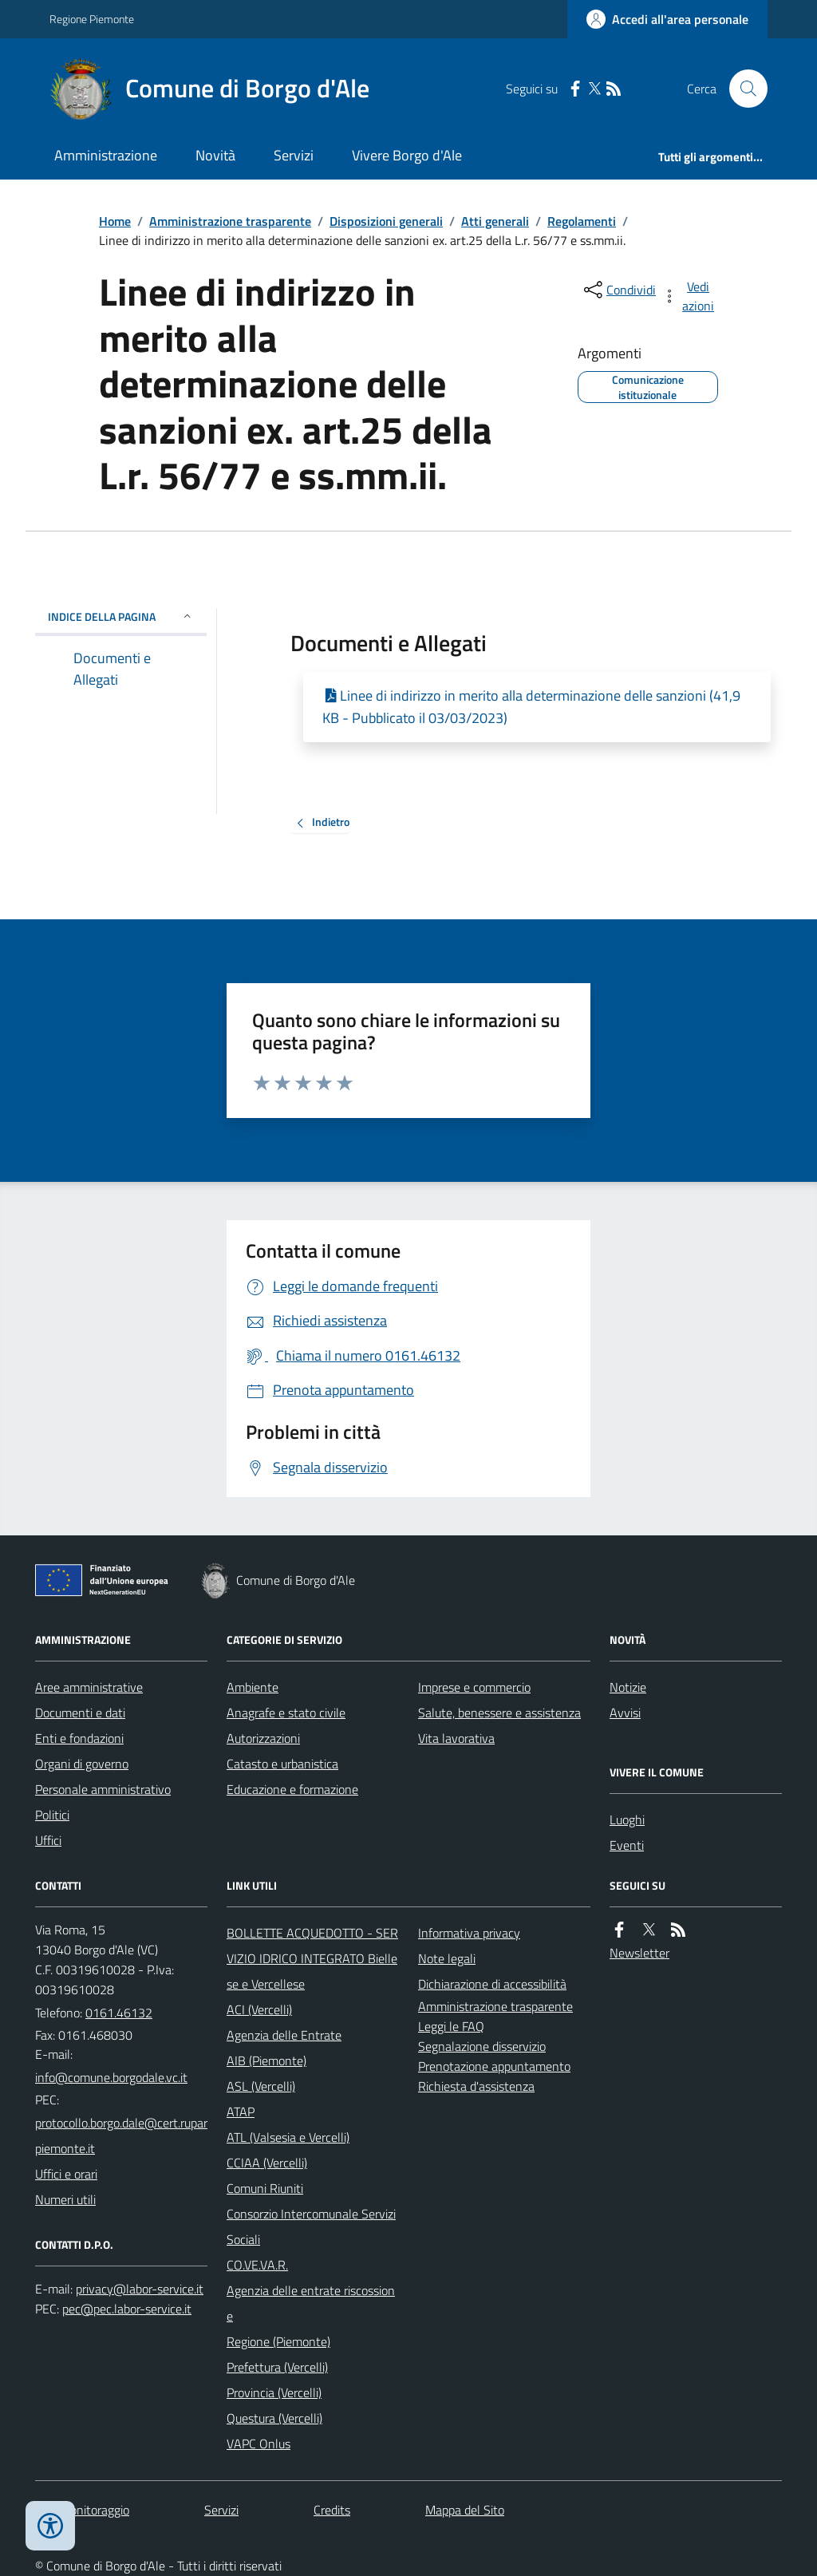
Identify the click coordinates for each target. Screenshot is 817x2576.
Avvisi (625, 1712)
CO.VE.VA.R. (257, 2264)
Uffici (48, 1840)
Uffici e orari (66, 2173)
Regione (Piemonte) (278, 2341)
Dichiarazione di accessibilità (492, 1983)
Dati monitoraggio (82, 2509)
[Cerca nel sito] (742, 88)
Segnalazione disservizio (482, 2046)
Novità (215, 155)
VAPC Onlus (258, 2443)
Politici (52, 1814)
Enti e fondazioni (79, 1738)
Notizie (628, 1687)
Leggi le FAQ (451, 2026)
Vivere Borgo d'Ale (407, 155)
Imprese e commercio (474, 1687)
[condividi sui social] (618, 289)
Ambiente (252, 1687)
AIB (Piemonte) (266, 2060)
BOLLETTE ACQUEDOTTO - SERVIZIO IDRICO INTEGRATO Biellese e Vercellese (312, 1958)
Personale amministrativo (103, 1789)
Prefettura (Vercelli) (277, 2366)
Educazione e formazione (292, 1789)
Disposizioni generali (386, 221)
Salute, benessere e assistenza (499, 1712)
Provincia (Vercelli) (274, 2392)
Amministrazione (105, 155)
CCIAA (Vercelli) (267, 2162)
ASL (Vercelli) (261, 2086)
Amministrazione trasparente (230, 221)
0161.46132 (118, 2012)
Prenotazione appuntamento (494, 2066)
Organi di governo (81, 1763)
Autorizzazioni (263, 1738)
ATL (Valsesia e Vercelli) (288, 2137)
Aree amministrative (89, 1687)
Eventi (627, 1845)
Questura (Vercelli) (274, 2418)
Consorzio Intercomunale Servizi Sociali (311, 2226)
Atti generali (495, 221)
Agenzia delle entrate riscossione (311, 2303)
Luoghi (627, 1819)
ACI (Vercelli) (259, 2009)
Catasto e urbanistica (282, 1763)
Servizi (294, 155)
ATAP (241, 2111)
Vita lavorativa (456, 1738)
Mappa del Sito (464, 2509)
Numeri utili (65, 2199)
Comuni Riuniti (265, 2188)
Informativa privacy (469, 1932)
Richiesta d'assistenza (476, 2086)
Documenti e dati (80, 1712)
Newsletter (639, 1952)
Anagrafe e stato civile (286, 1712)
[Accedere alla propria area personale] (667, 19)
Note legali (447, 1958)
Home (115, 221)
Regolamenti (581, 221)
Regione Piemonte (91, 18)
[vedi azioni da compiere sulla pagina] (689, 296)
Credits (332, 2509)
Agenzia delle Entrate (284, 2035)
